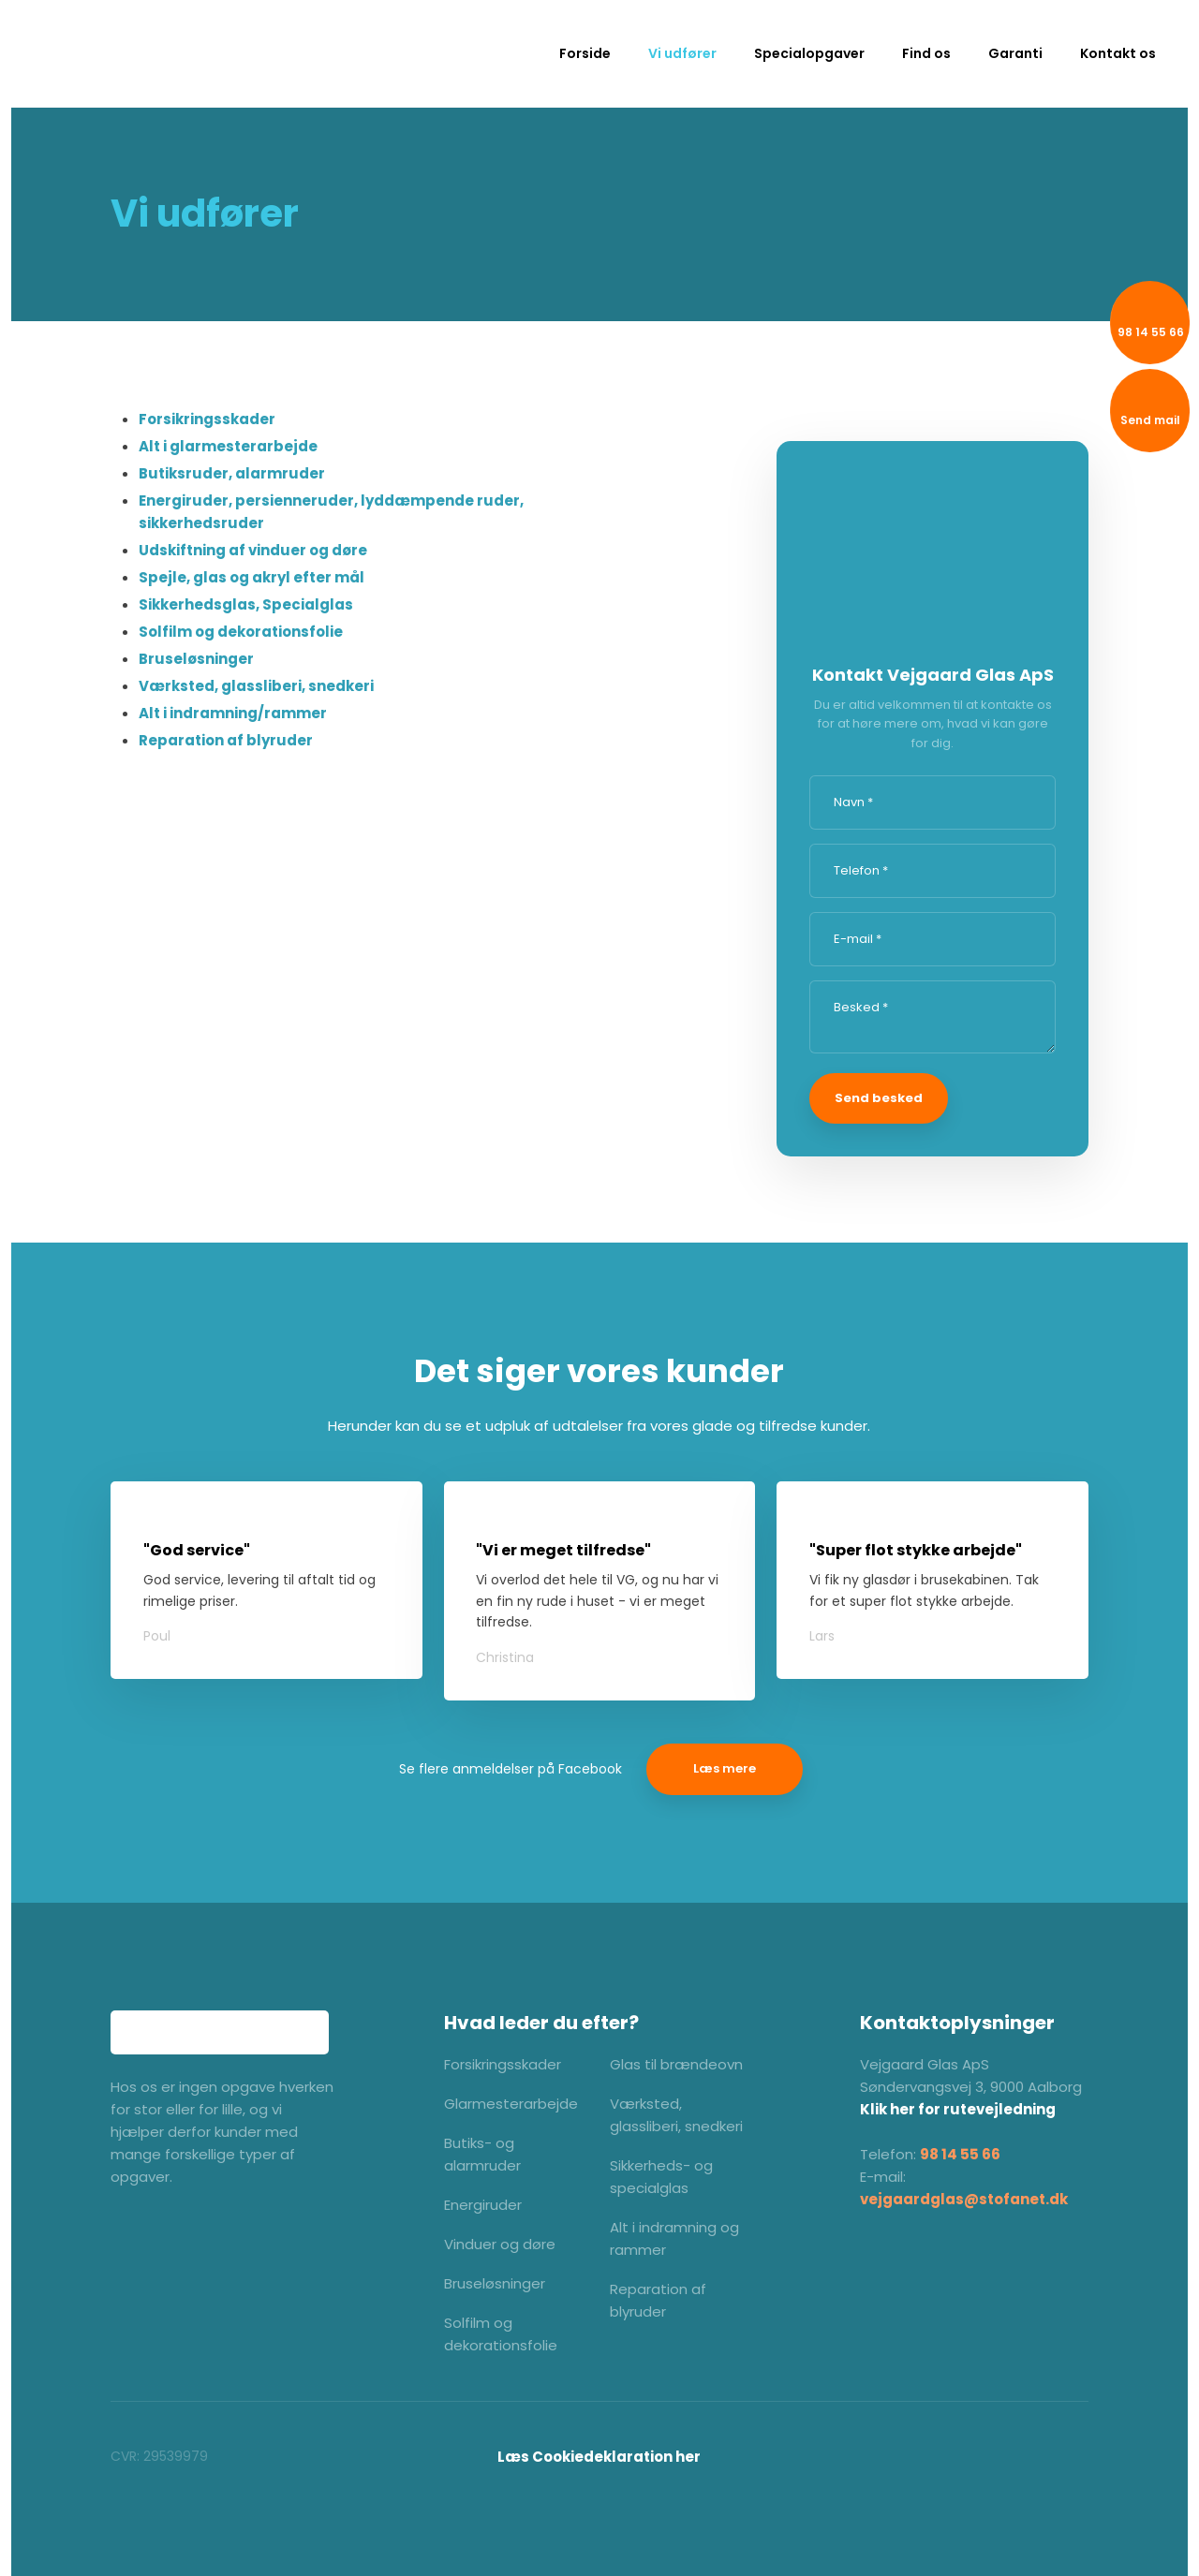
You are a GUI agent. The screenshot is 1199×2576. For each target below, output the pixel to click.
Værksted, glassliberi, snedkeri (256, 686)
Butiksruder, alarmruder (232, 473)
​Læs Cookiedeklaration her (599, 2456)
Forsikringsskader (207, 419)
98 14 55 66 (960, 2154)
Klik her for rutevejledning (958, 2109)
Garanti (1015, 53)
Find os (926, 53)
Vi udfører (682, 53)
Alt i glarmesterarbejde (228, 446)
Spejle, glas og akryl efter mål (251, 577)
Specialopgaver (809, 53)
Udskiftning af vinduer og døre (253, 550)
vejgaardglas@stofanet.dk (964, 2199)
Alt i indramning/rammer (233, 713)
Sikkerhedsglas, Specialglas (246, 604)
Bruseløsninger (196, 659)
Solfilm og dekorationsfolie (241, 631)
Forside (585, 53)
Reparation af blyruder (226, 740)
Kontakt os (1118, 53)
